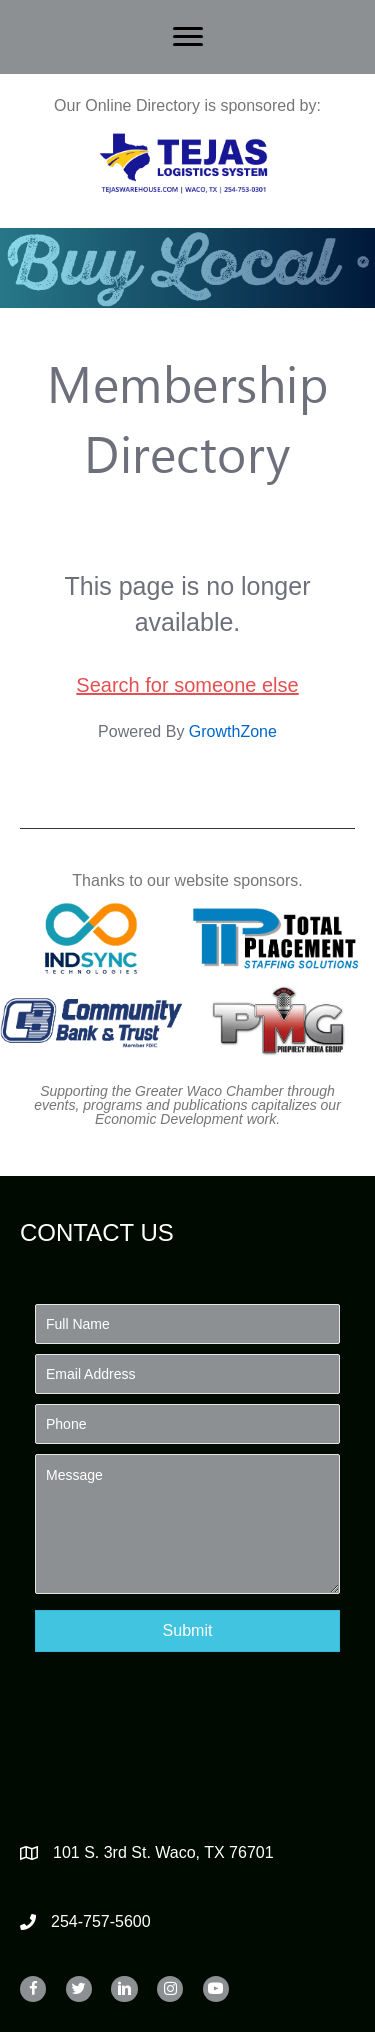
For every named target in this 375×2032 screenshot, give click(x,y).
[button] (187, 1630)
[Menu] (188, 37)
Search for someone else (187, 685)
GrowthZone (233, 731)
